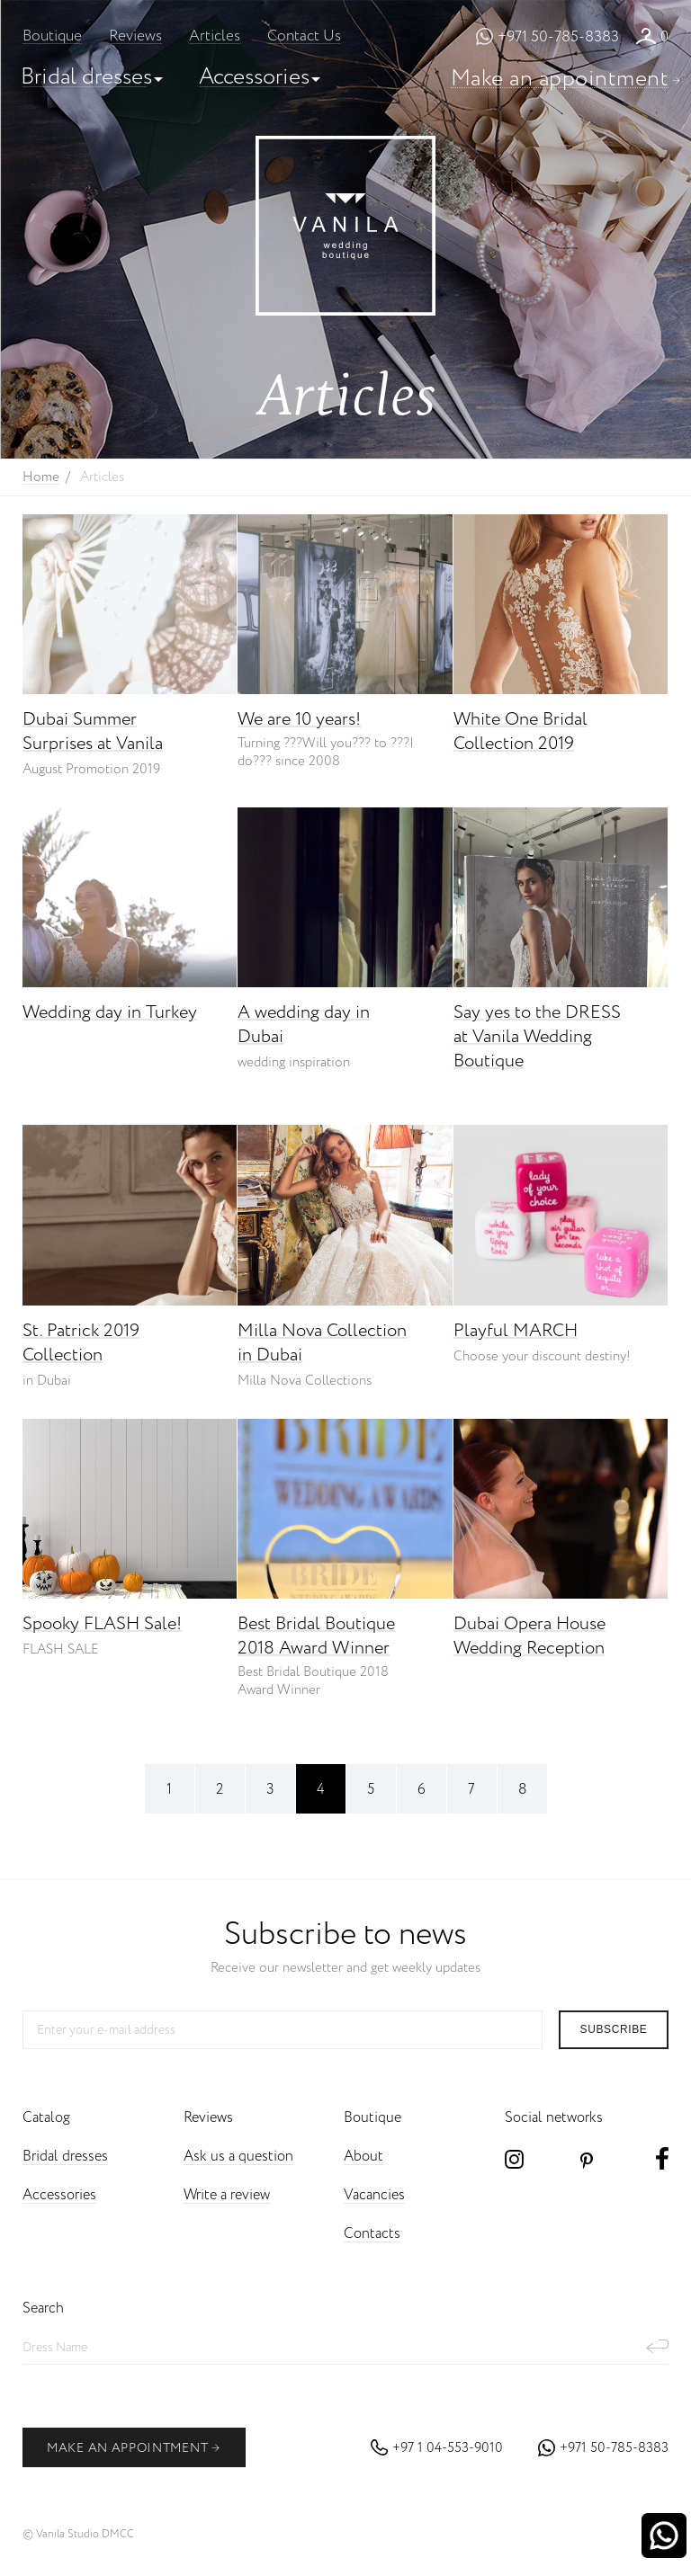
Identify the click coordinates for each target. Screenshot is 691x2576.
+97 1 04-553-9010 (447, 2448)
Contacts (372, 2234)
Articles (214, 36)
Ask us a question (238, 2156)
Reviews (135, 36)
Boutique (52, 36)
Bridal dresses (86, 77)
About (363, 2156)
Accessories (254, 77)
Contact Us (304, 36)
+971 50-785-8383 (558, 37)
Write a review (227, 2195)
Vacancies (374, 2195)
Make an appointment (560, 78)
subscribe (614, 2029)
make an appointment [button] (133, 2448)
